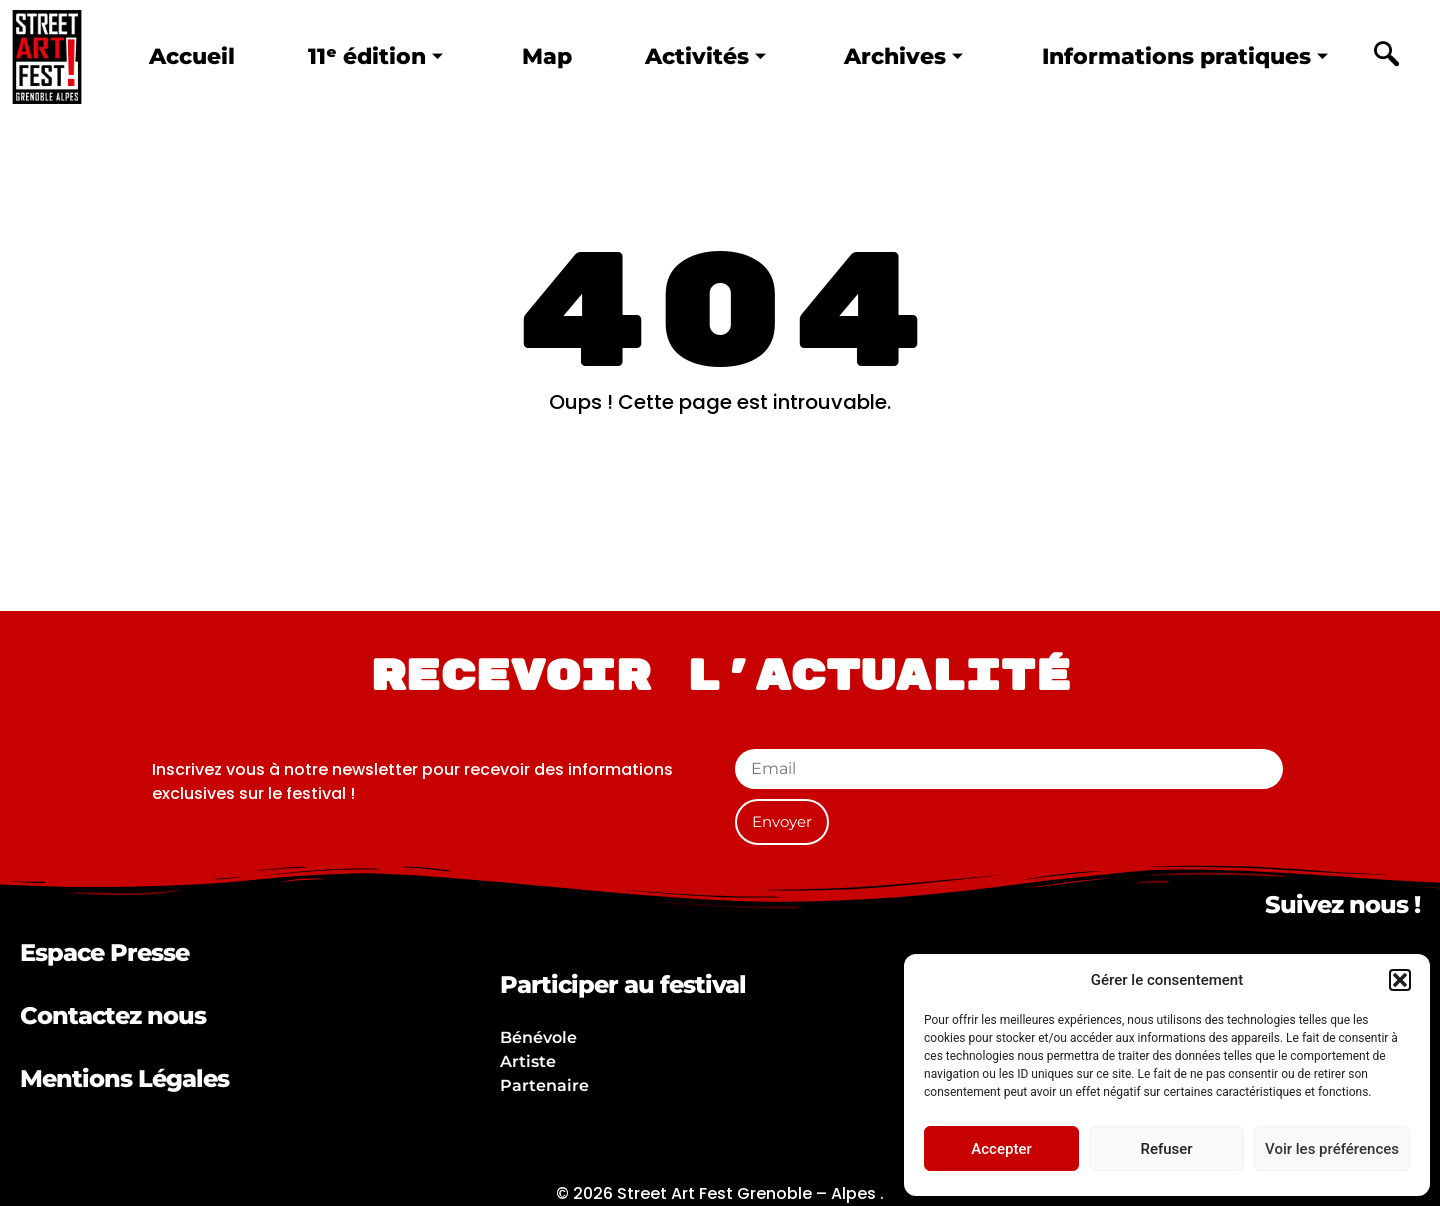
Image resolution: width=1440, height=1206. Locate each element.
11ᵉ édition (374, 57)
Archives (898, 57)
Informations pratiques (1181, 57)
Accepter (1001, 1149)
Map (544, 57)
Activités (699, 57)
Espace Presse (104, 952)
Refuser (1166, 1149)
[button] (1400, 980)
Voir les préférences (1332, 1149)
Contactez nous (113, 1015)
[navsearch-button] (1386, 57)
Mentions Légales (124, 1078)
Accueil (192, 57)
